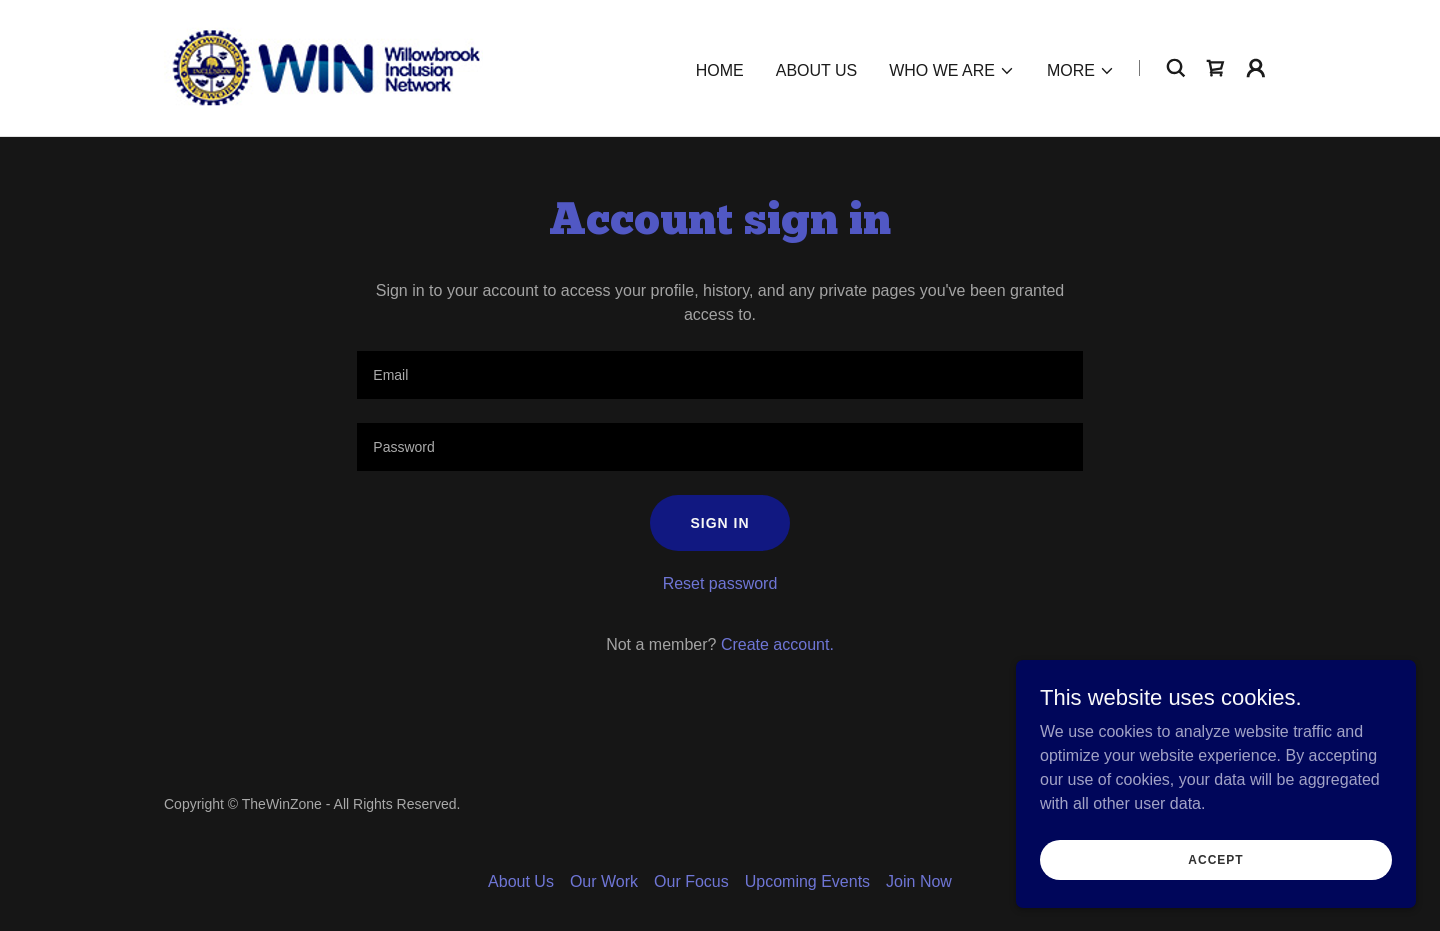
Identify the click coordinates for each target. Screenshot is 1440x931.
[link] (323, 66)
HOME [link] (720, 70)
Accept (1215, 859)
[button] (952, 71)
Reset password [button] (720, 583)
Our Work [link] (604, 881)
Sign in (719, 523)
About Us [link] (817, 70)
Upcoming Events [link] (807, 881)
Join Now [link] (919, 881)
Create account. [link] (777, 644)
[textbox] (719, 375)
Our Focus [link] (691, 881)
